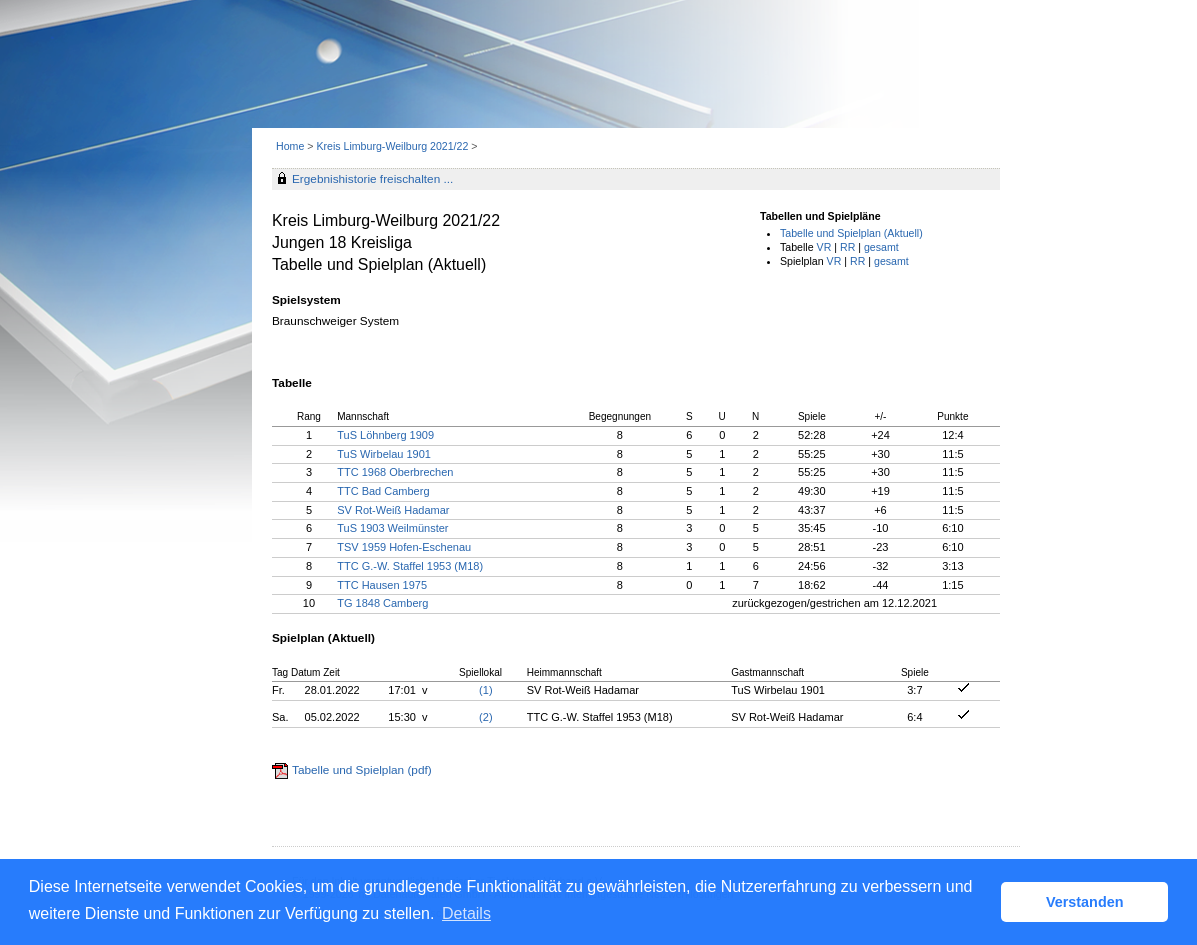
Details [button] (466, 913)
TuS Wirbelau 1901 (384, 454)
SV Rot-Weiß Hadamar (393, 510)
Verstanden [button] (1085, 902)
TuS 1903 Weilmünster (392, 528)
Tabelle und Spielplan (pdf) (362, 770)
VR (824, 247)
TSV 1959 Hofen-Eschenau (404, 547)
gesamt (881, 247)
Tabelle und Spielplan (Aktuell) (851, 233)
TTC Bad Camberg (383, 491)
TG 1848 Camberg (382, 603)
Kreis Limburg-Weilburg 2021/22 (393, 146)
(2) (485, 717)
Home (290, 146)
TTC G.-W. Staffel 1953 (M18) (410, 566)
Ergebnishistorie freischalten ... (372, 179)
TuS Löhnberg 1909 (385, 435)
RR (847, 247)
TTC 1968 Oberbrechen (395, 472)
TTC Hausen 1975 (382, 585)
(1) (485, 690)
